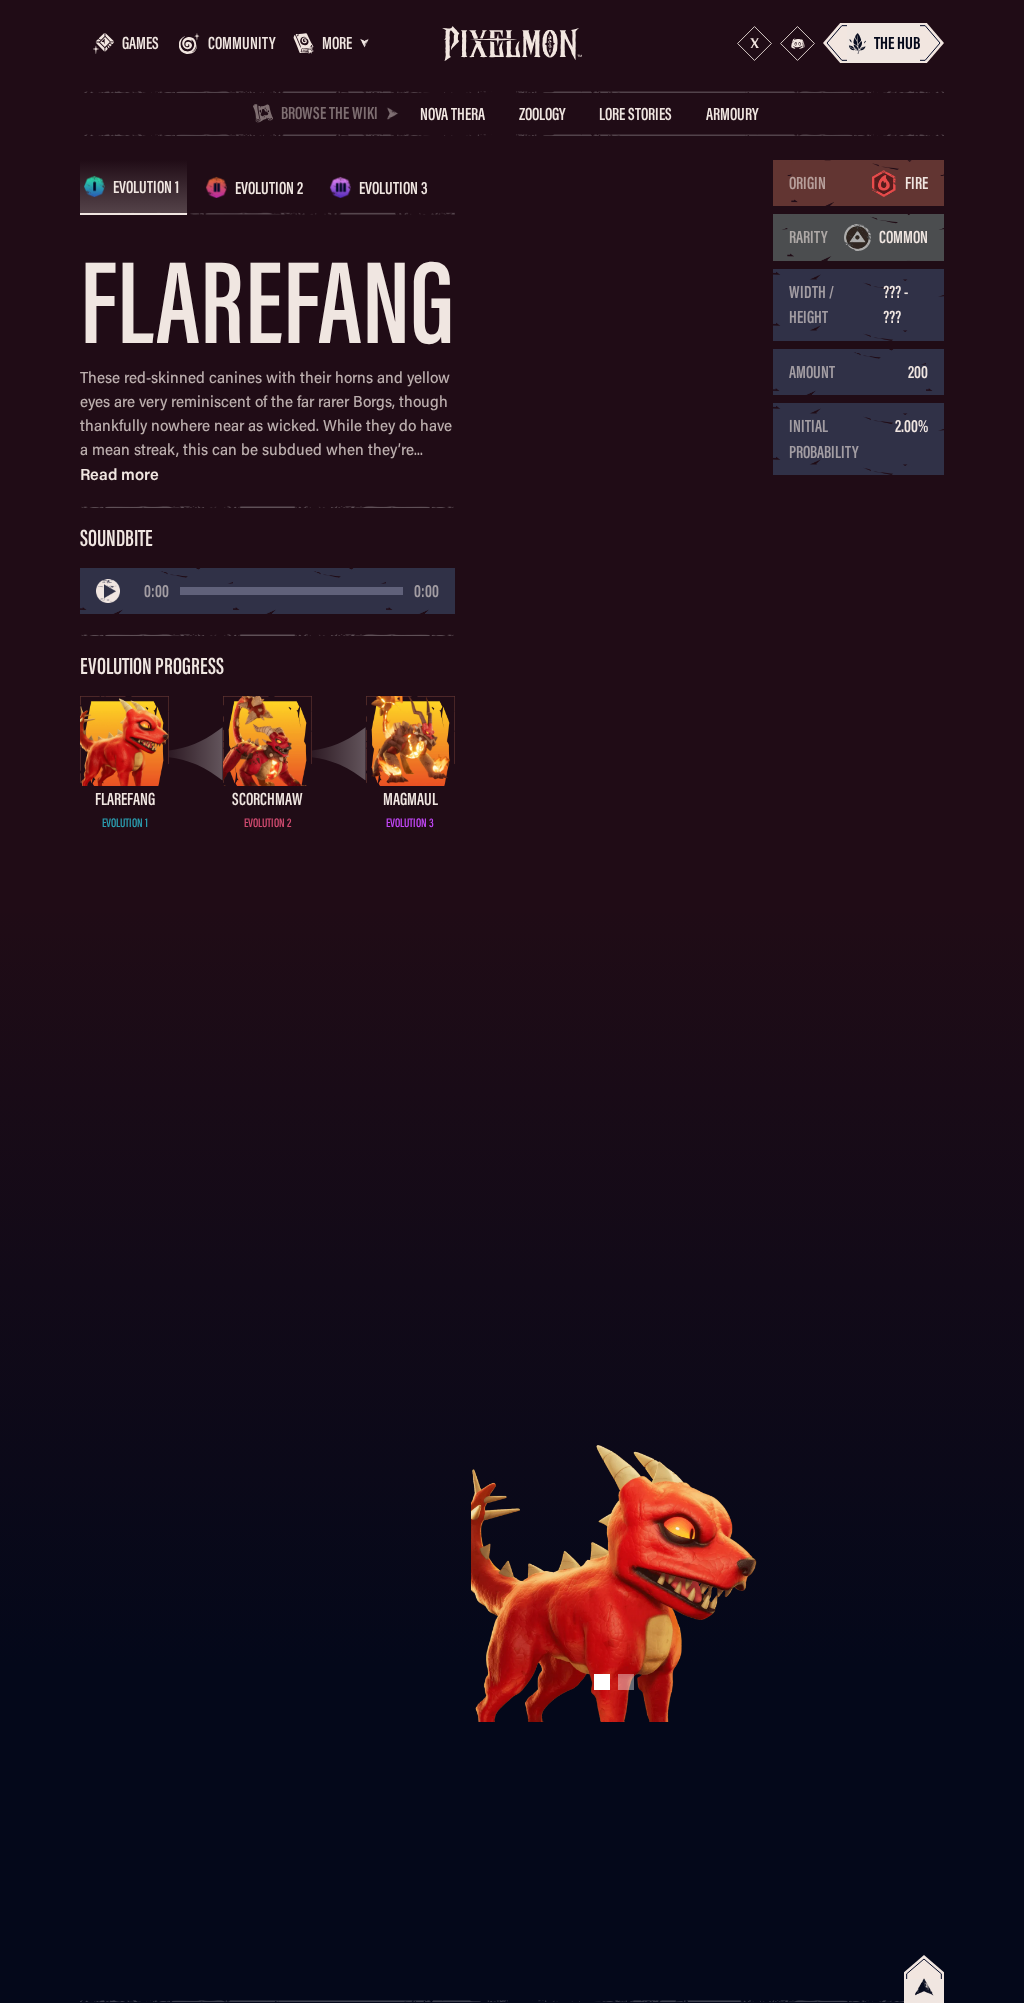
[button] (324, 43)
